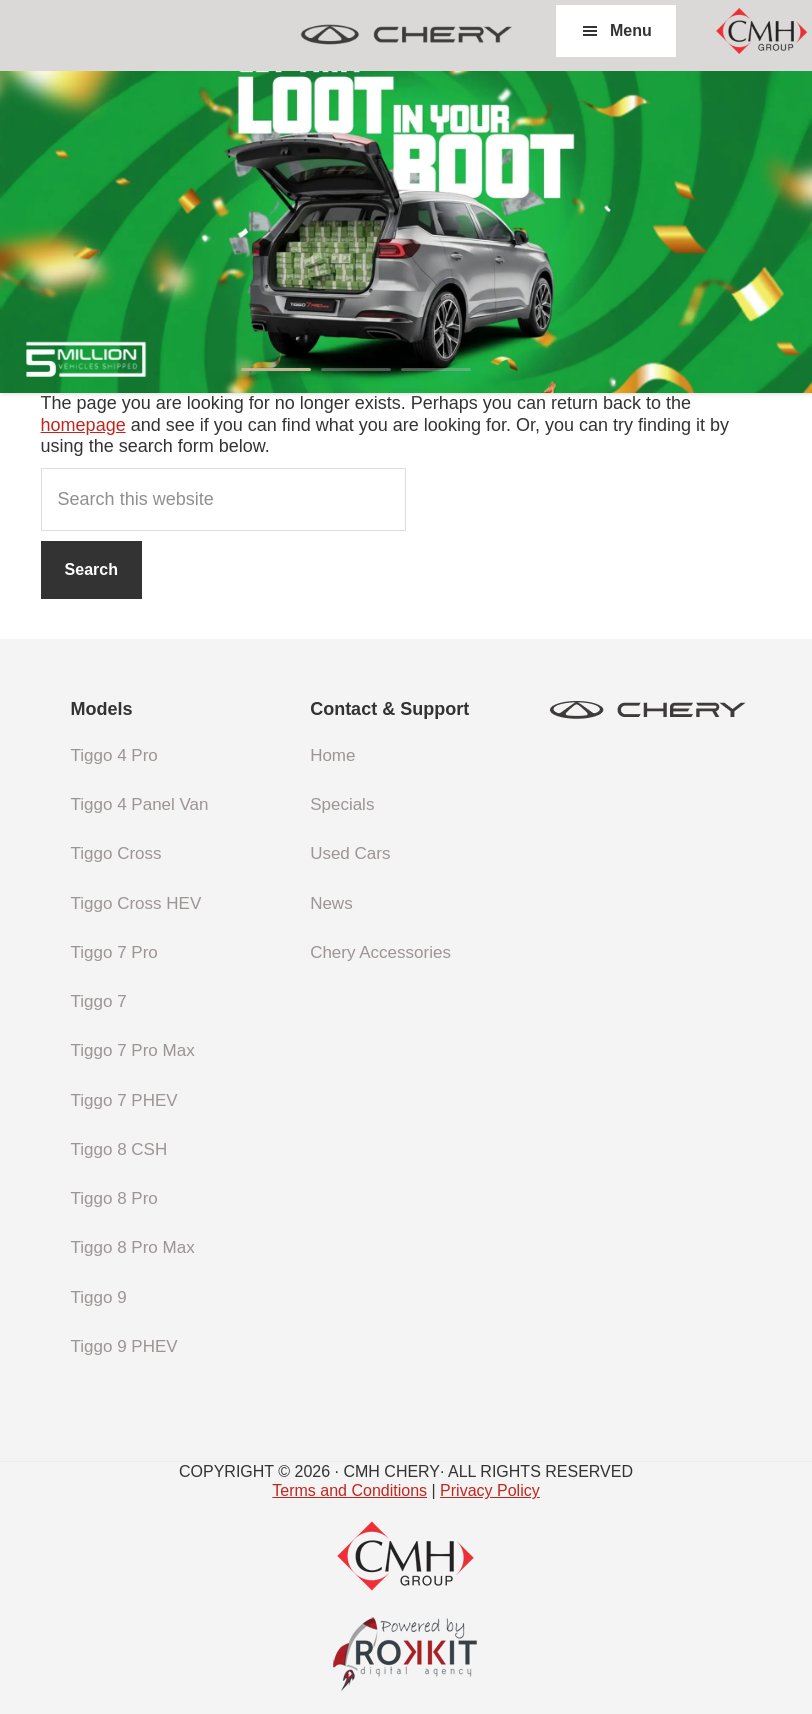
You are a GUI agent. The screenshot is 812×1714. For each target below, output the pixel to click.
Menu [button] (631, 30)
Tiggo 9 (99, 1297)
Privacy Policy (490, 1490)
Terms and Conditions (349, 1490)
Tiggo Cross (116, 853)
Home (332, 755)
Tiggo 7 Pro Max (133, 1050)
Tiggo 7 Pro (114, 952)
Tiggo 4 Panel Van (140, 804)
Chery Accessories (380, 952)
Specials (342, 804)
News (331, 903)
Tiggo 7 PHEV (124, 1100)
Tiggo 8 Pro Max (133, 1247)
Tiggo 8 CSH (119, 1149)
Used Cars (350, 853)
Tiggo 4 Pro (114, 755)
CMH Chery (406, 35)
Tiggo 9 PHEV (124, 1346)
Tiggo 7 (99, 1001)
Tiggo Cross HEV (136, 903)
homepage (83, 425)
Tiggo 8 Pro (114, 1198)
